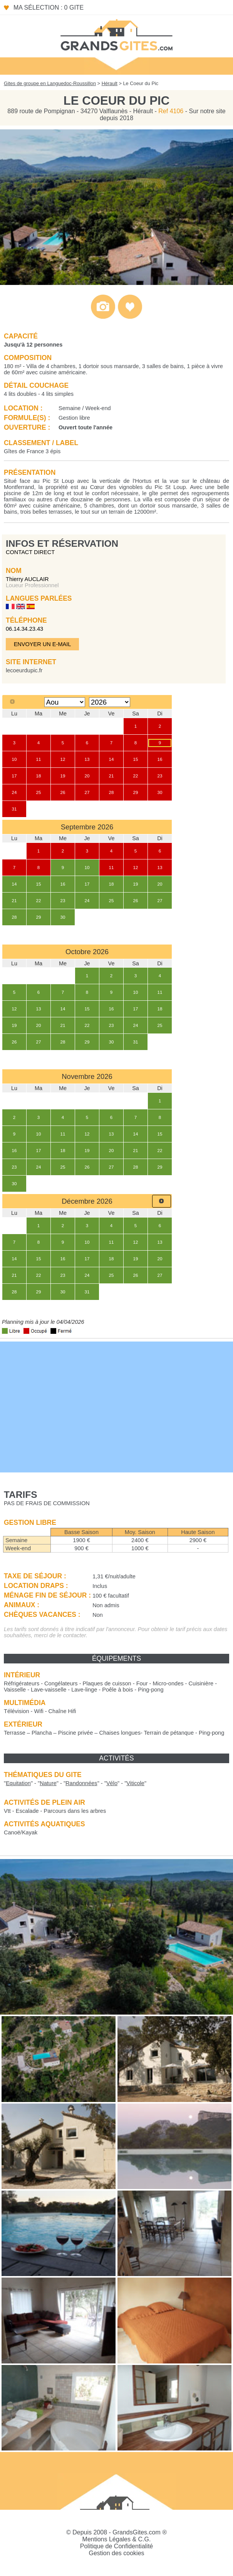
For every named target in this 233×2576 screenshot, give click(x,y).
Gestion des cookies (116, 2553)
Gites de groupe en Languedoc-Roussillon (50, 83)
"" (18, 1783)
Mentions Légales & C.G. (116, 2539)
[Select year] (109, 702)
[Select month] (64, 702)
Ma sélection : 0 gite (48, 7)
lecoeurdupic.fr (24, 670)
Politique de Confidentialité (116, 2546)
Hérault (109, 83)
